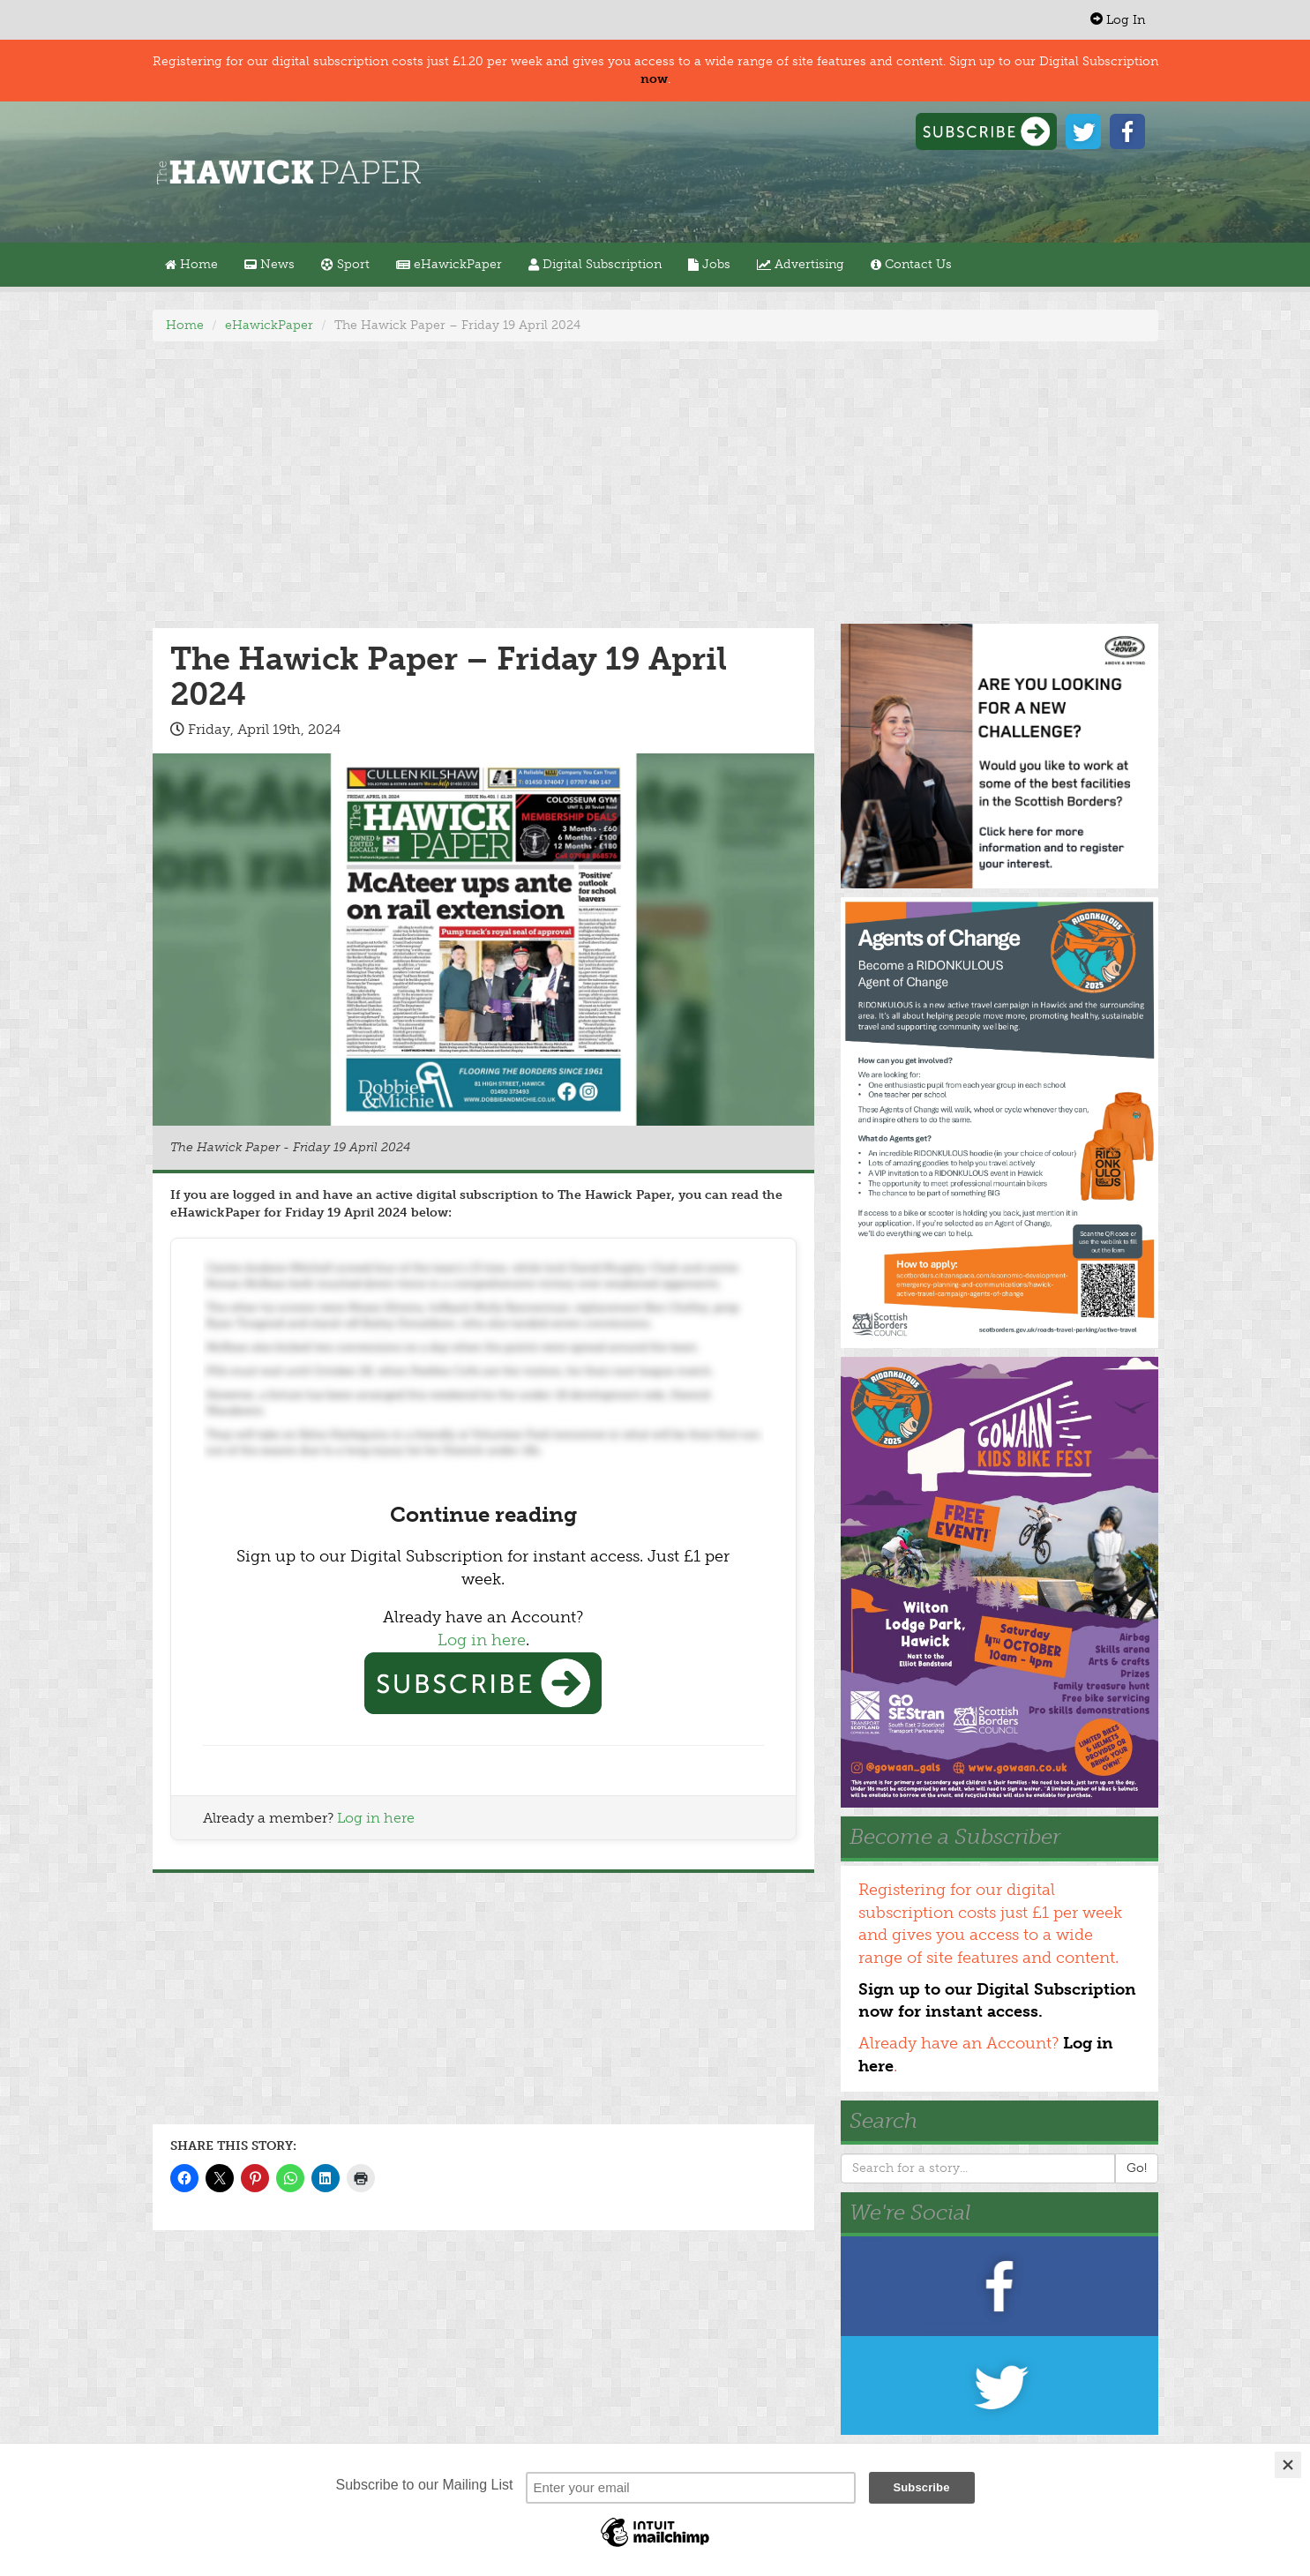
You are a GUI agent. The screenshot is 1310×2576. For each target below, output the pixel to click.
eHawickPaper (449, 264)
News (269, 264)
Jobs (709, 264)
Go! (1137, 2167)
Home (191, 264)
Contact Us (911, 264)
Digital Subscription (595, 264)
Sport (345, 264)
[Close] (1288, 2465)
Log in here (482, 1640)
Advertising (800, 264)
